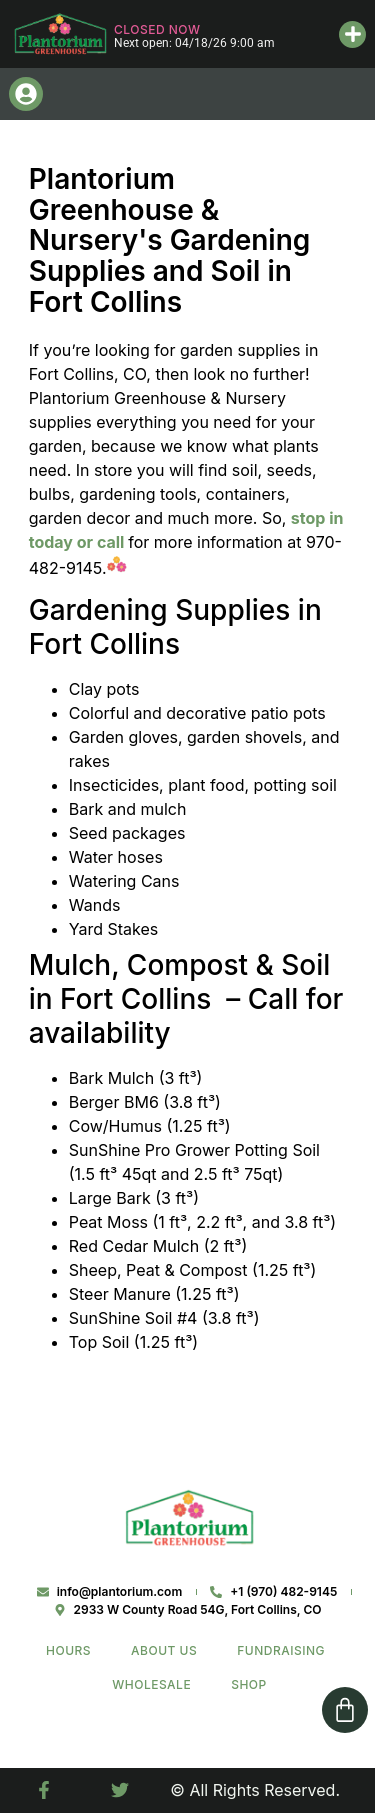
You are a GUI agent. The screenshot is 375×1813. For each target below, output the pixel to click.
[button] (352, 34)
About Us (164, 1650)
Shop (249, 1684)
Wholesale (151, 1684)
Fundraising (281, 1650)
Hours (68, 1650)
